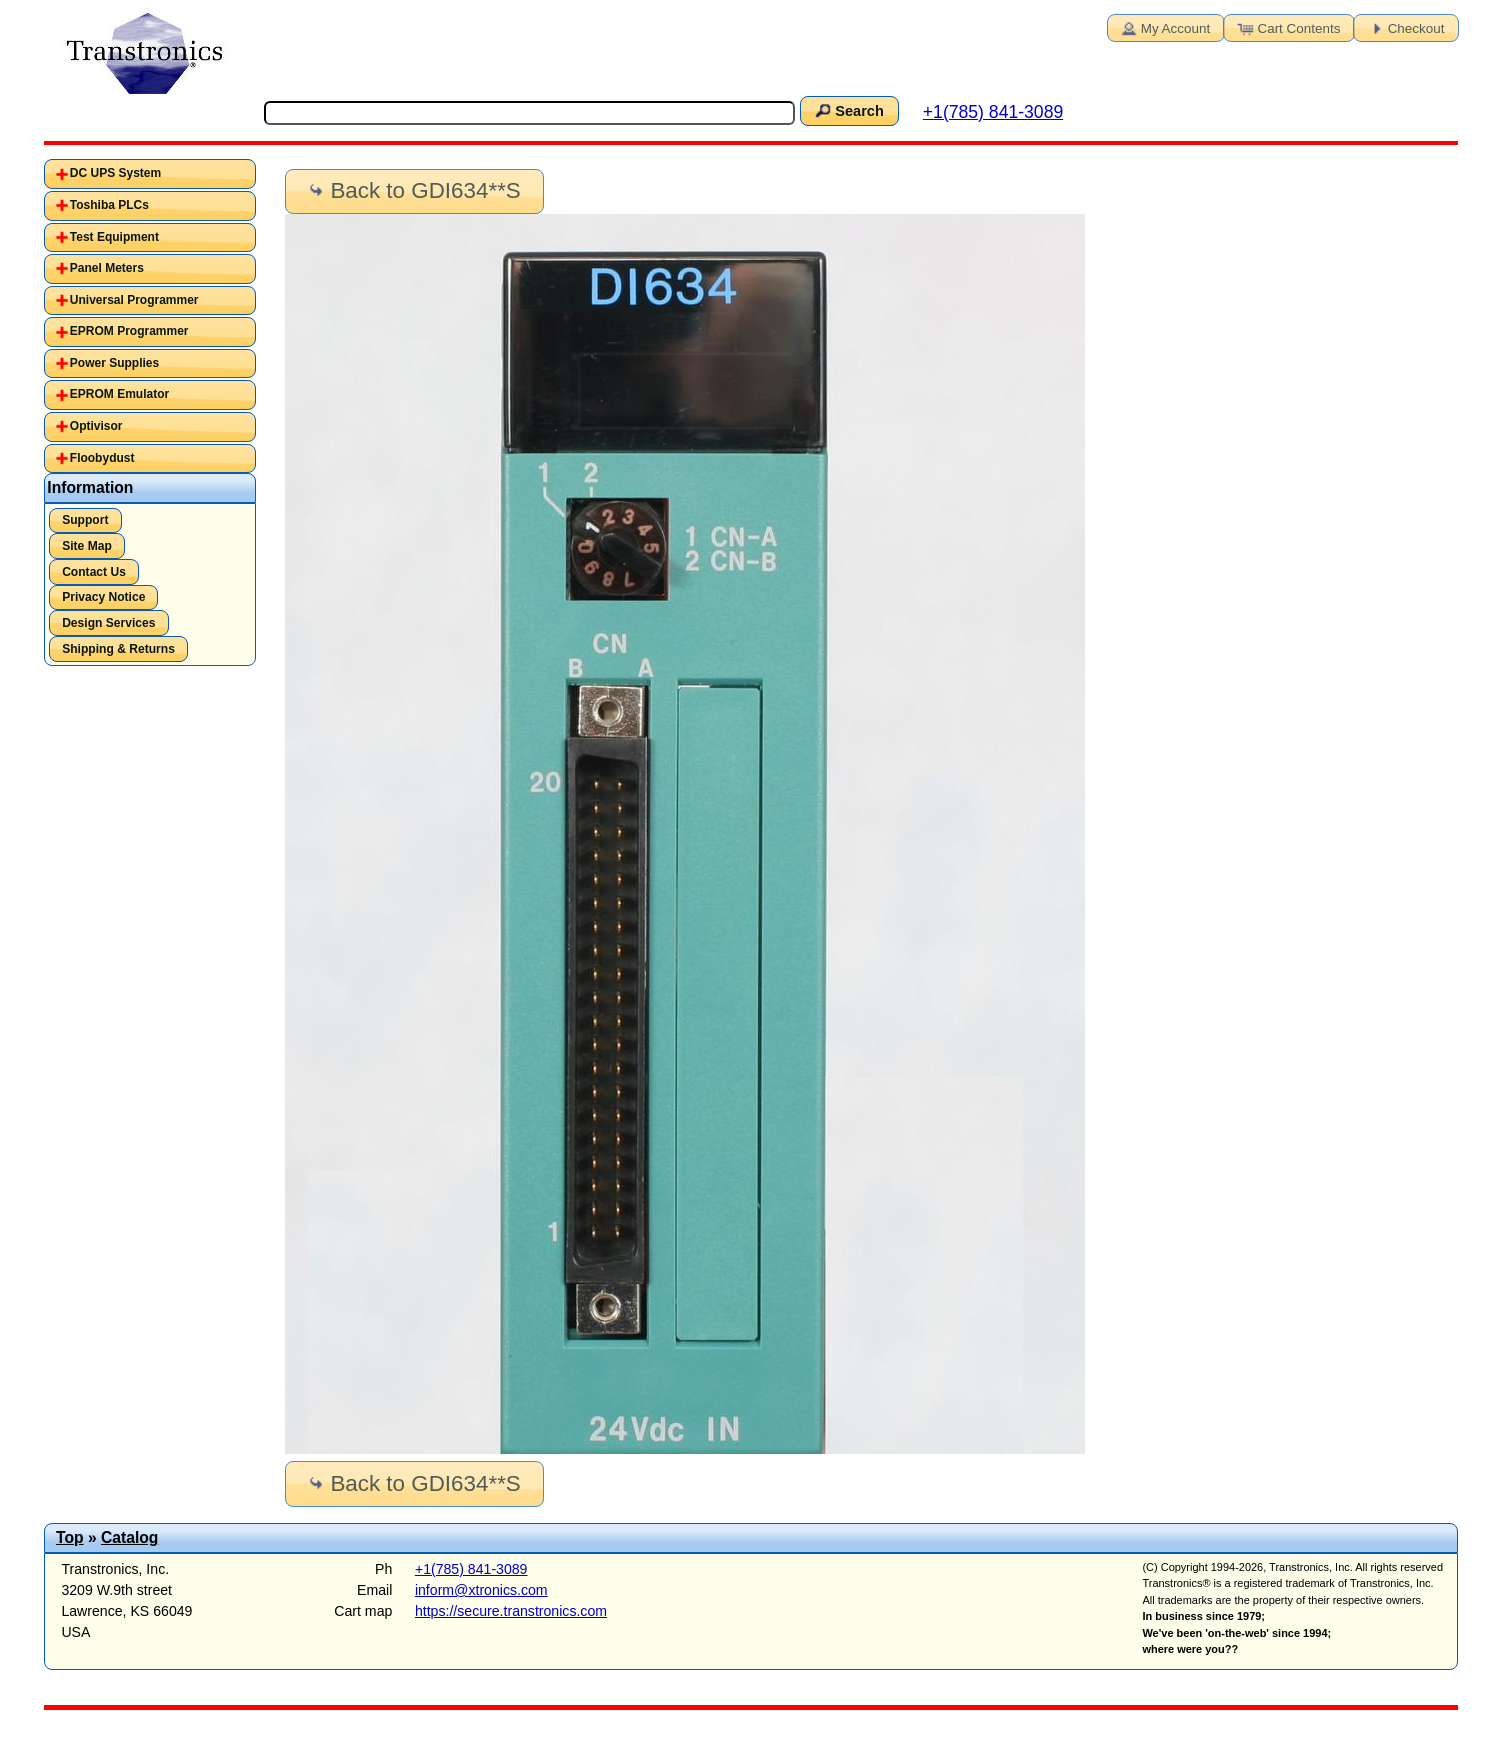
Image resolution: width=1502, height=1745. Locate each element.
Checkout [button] (1405, 27)
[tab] (149, 174)
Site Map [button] (87, 546)
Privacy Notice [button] (103, 597)
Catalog (129, 1537)
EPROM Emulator (119, 394)
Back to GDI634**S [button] (413, 190)
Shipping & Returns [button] (118, 649)
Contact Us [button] (94, 572)
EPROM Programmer (129, 331)
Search (848, 110)
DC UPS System (115, 173)
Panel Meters (107, 268)
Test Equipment (114, 237)
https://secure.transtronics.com (511, 1611)
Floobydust (102, 458)
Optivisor (96, 426)
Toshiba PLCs (109, 205)
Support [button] (85, 520)
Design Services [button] (108, 623)
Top (70, 1537)
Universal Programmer (134, 300)
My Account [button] (1164, 27)
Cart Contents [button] (1288, 27)
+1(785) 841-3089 (993, 112)
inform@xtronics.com (481, 1590)
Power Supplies (114, 363)
